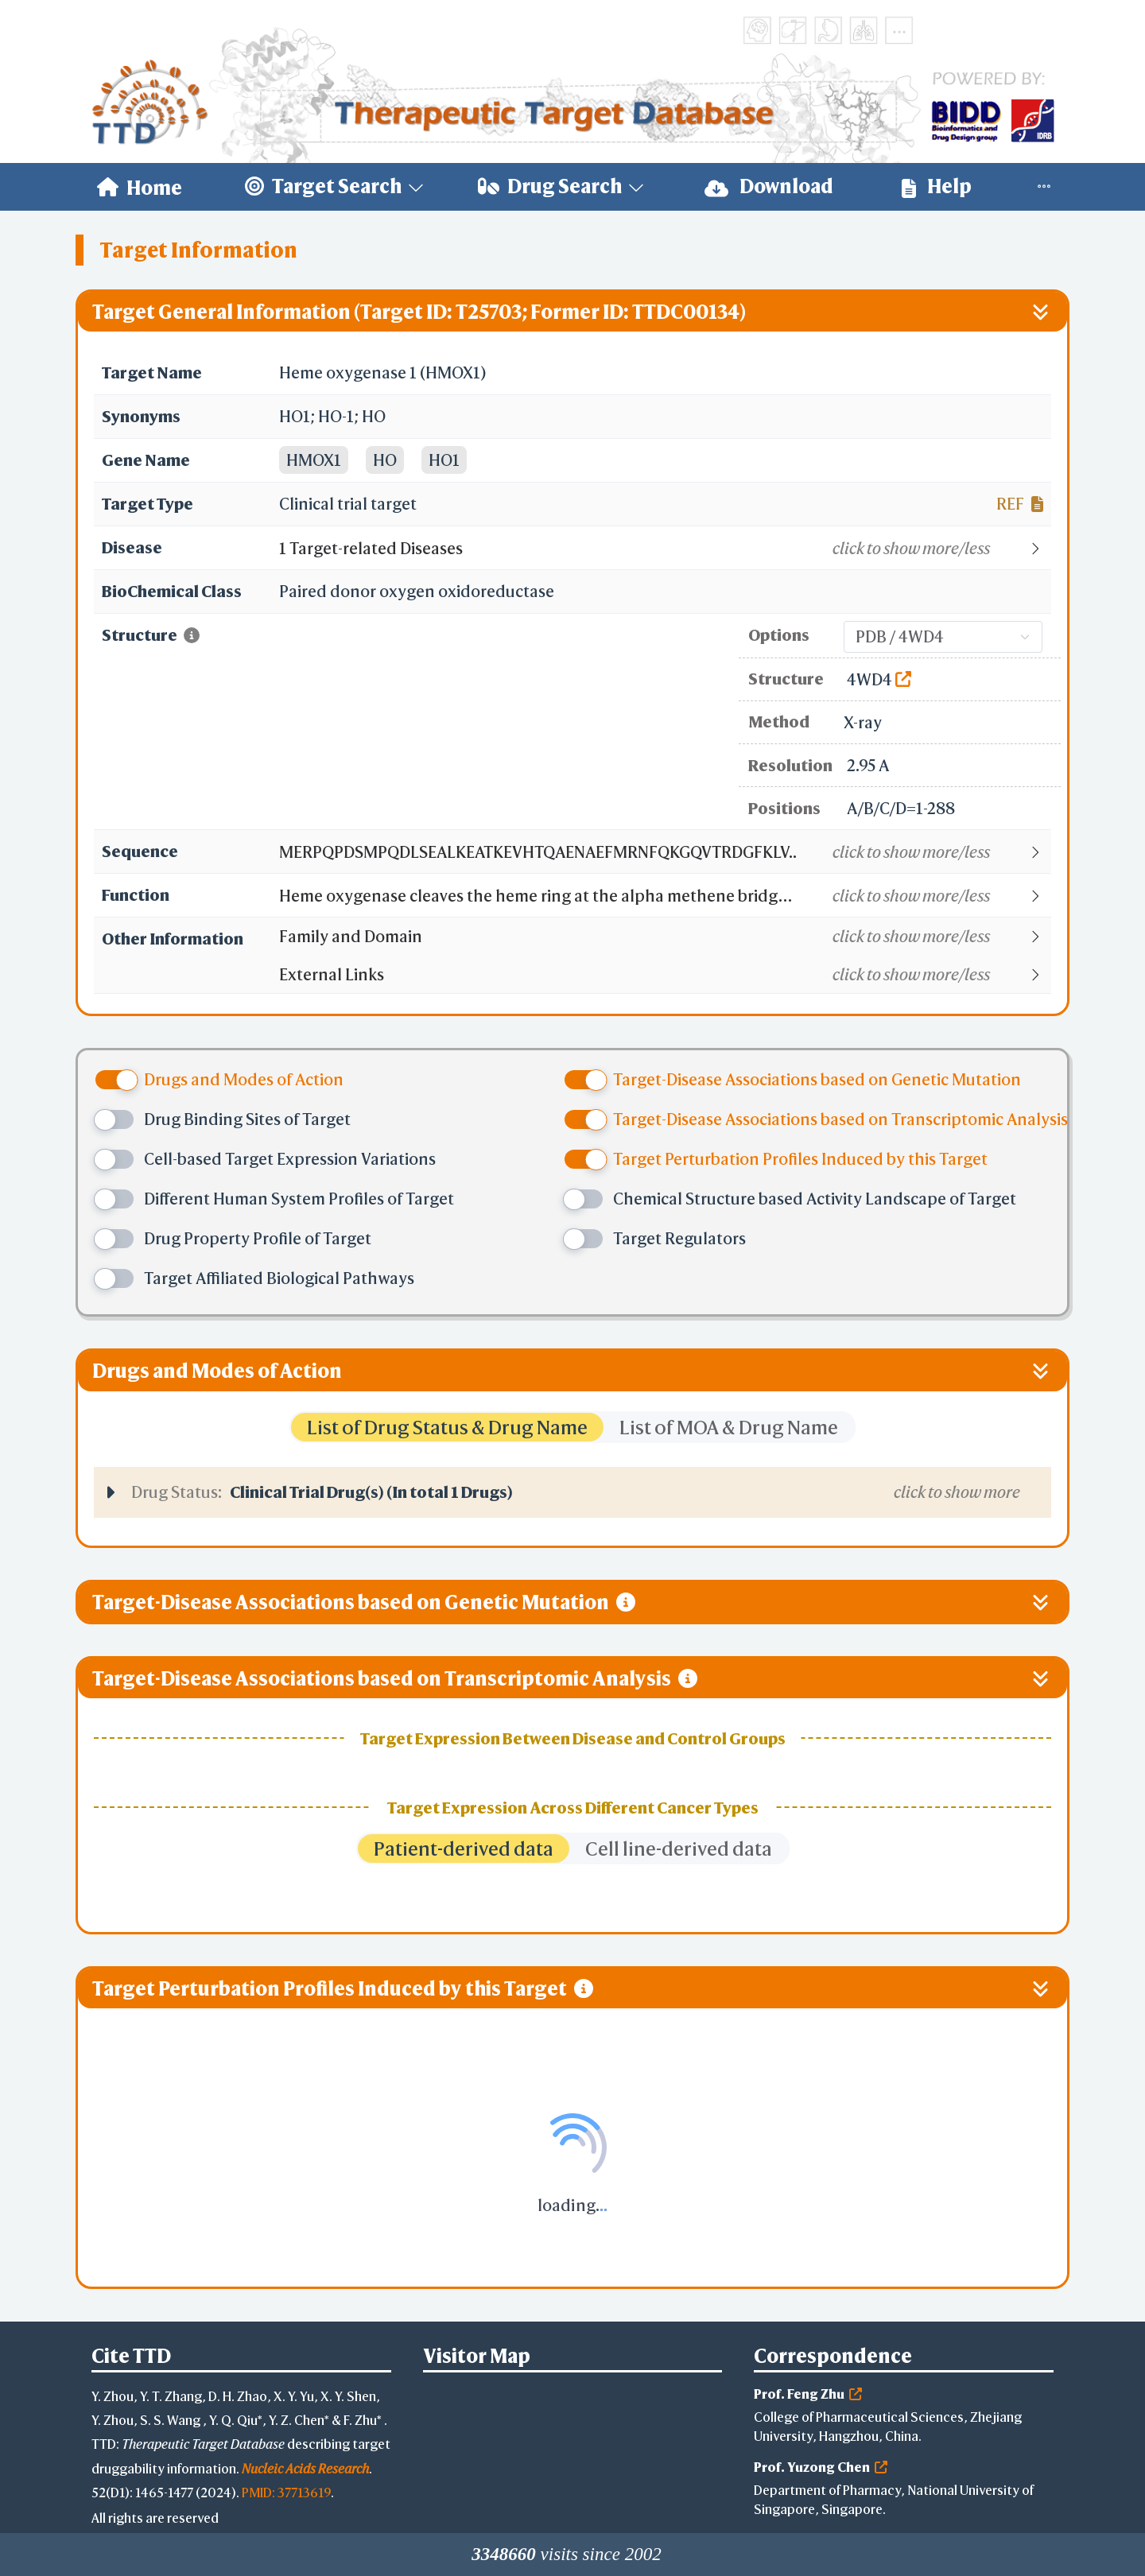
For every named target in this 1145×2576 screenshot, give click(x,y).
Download (768, 186)
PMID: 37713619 (286, 2492)
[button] (664, 549)
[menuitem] (140, 187)
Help (937, 186)
